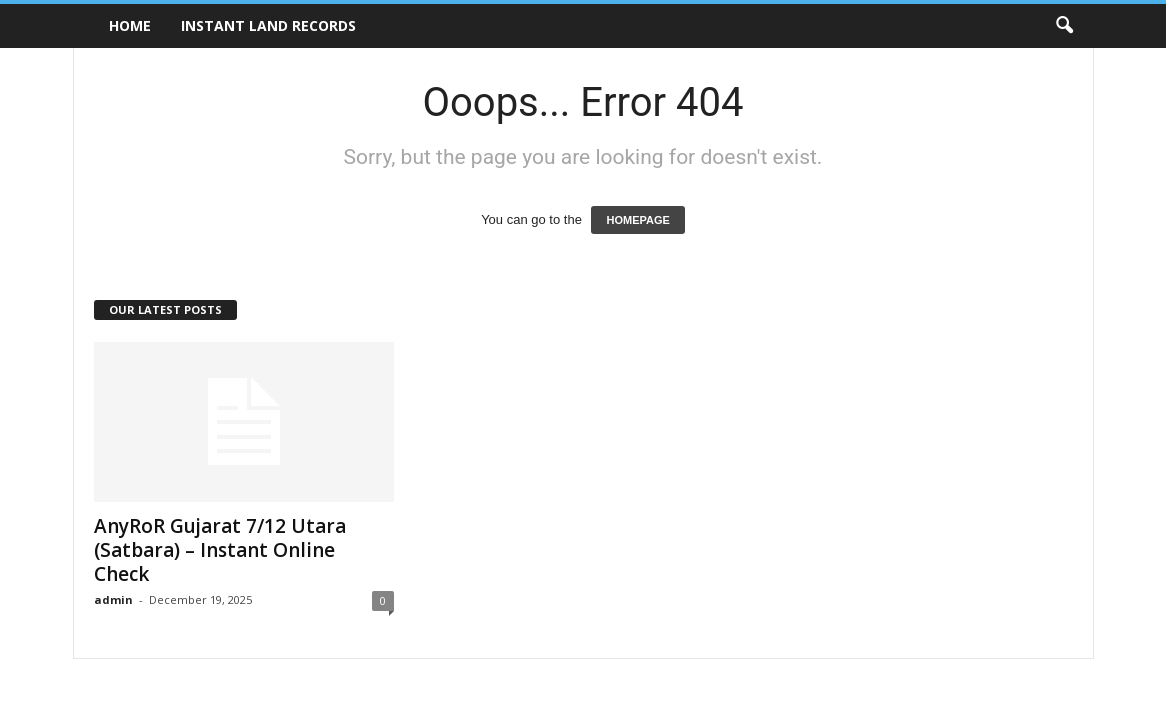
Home (130, 25)
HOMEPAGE (637, 220)
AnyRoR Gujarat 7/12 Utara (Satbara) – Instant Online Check (220, 550)
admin (113, 599)
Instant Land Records (268, 25)
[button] (1064, 26)
